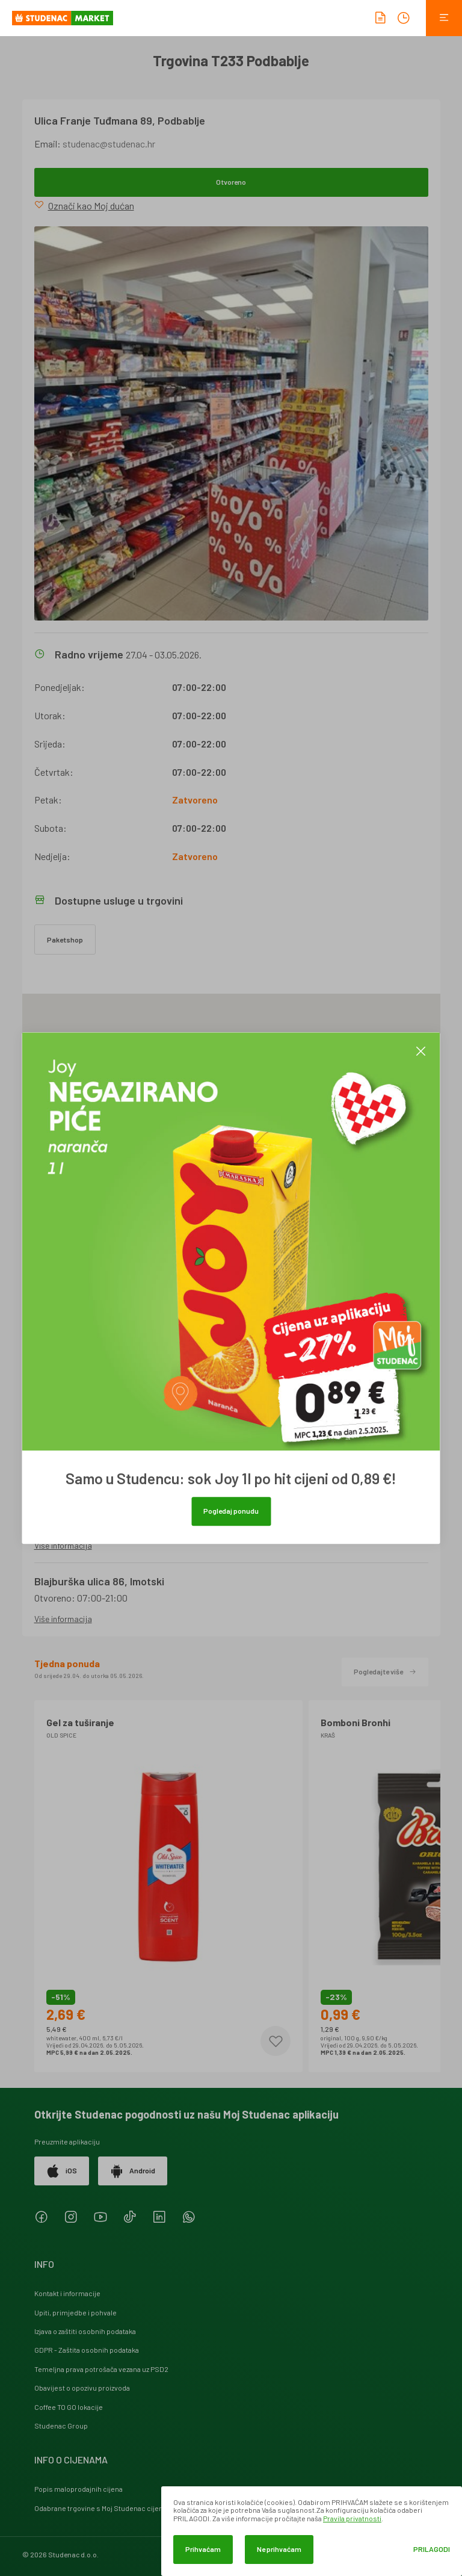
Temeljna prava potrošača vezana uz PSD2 (101, 2369)
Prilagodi (431, 2549)
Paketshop (65, 939)
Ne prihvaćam (279, 2549)
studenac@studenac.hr (109, 143)
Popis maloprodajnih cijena (78, 2489)
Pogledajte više (385, 1671)
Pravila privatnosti (352, 2518)
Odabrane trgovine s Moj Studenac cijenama (105, 2508)
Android (132, 2171)
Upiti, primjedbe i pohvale (75, 2312)
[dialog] (311, 2531)
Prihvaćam (203, 2549)
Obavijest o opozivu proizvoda (82, 2387)
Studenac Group (61, 2425)
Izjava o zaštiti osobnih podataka (85, 2331)
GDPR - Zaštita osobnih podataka (86, 2349)
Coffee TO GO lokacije (68, 2407)
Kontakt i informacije (67, 2293)
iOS (61, 2171)
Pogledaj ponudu (231, 1510)
